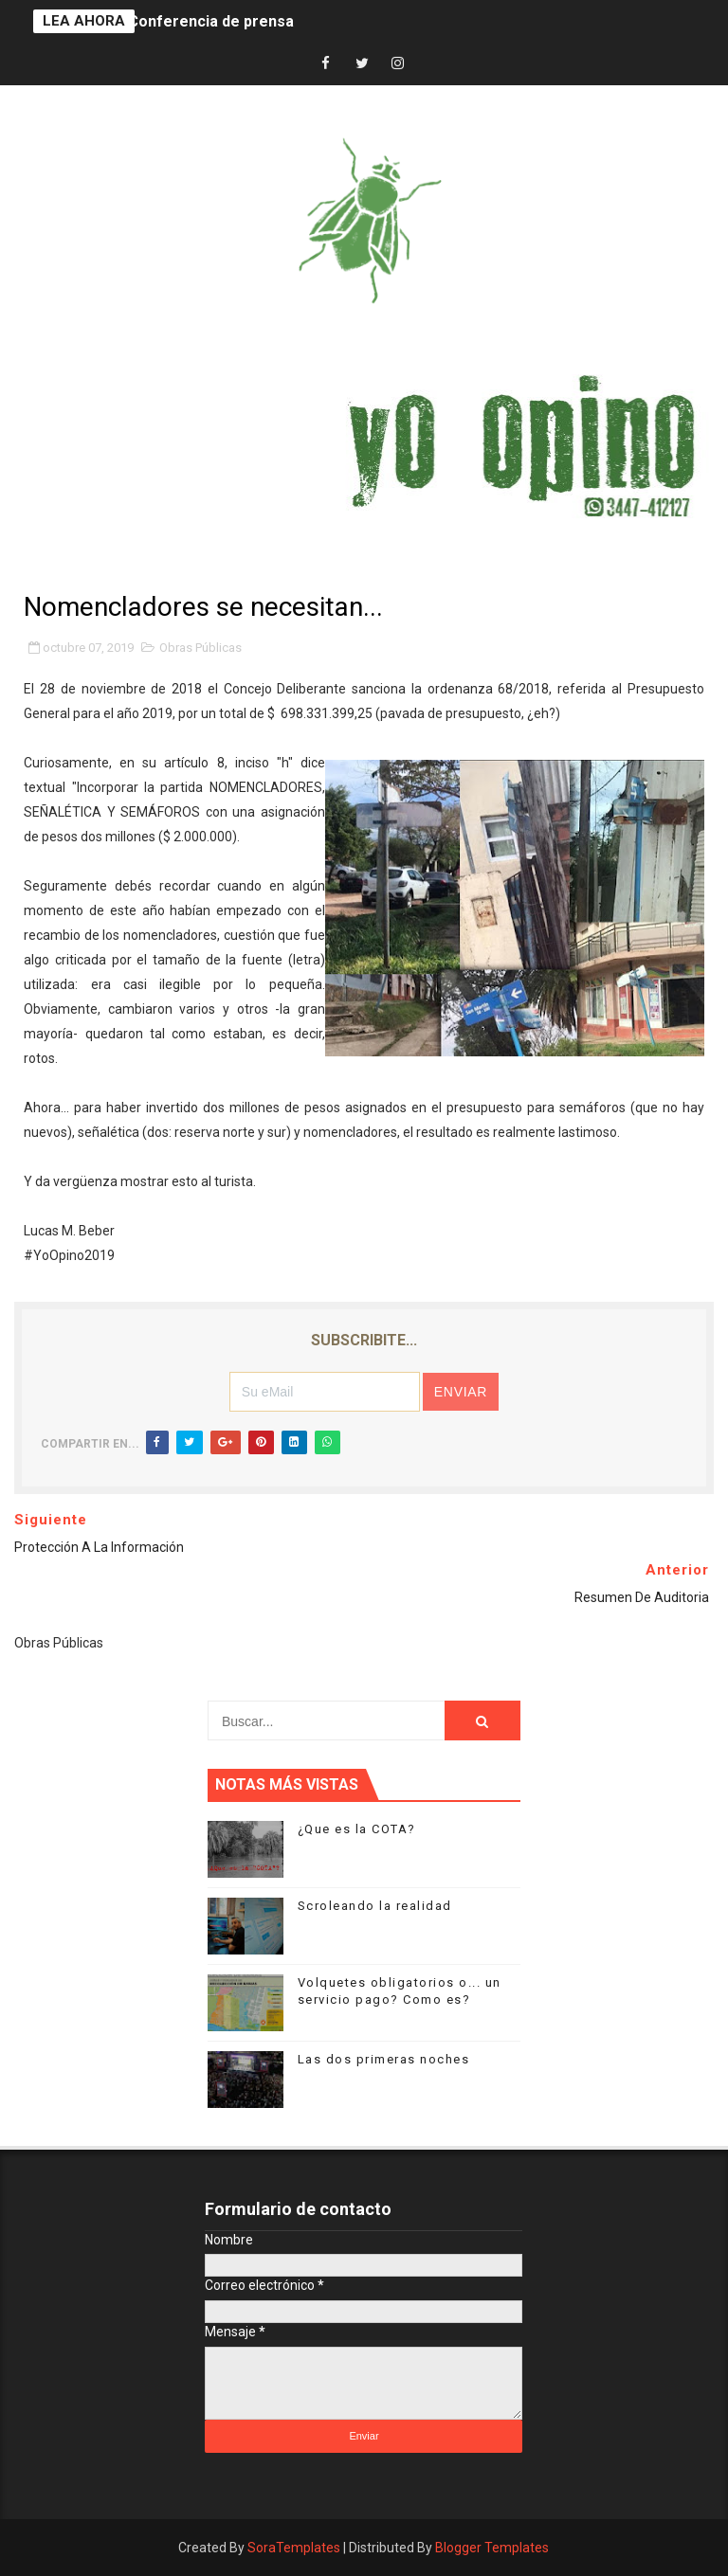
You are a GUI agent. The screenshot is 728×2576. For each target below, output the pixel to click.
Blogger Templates (492, 2547)
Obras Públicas (200, 647)
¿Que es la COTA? (357, 1829)
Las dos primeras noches (384, 2059)
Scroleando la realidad (375, 1906)
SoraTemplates (293, 2547)
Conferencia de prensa (211, 21)
